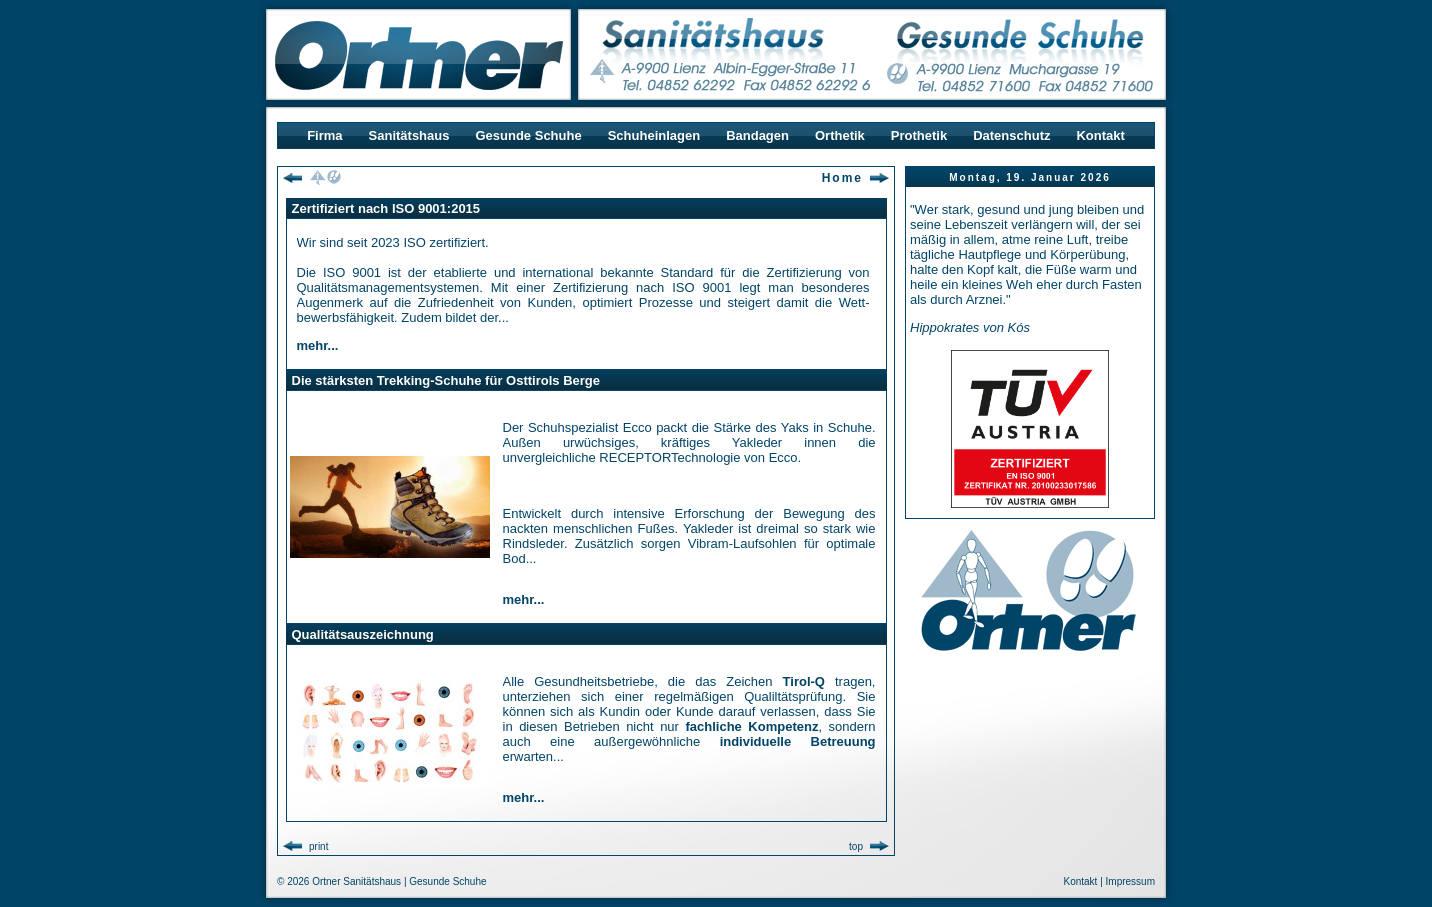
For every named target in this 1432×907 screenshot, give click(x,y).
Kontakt (1100, 135)
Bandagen (757, 135)
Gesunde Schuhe (528, 135)
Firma (324, 135)
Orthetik (840, 135)
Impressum (1130, 881)
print (318, 846)
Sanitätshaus (409, 135)
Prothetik (919, 135)
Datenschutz (1011, 135)
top (856, 846)
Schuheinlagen (654, 135)
